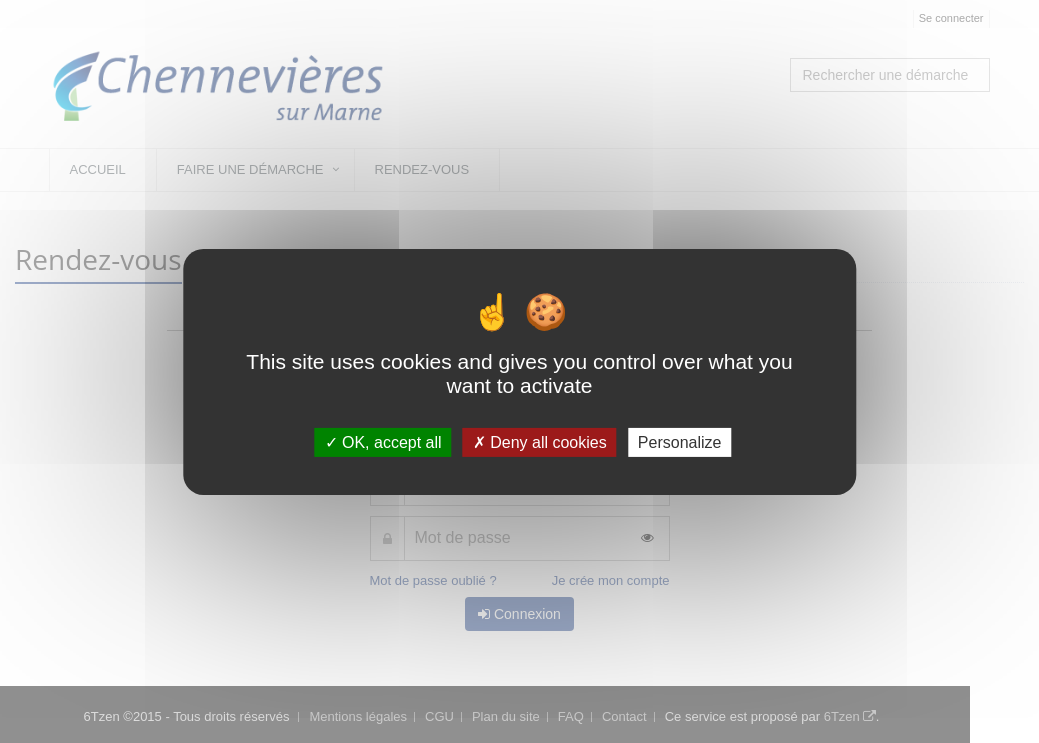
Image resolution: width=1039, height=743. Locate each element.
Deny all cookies (540, 441)
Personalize (680, 441)
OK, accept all (383, 441)
